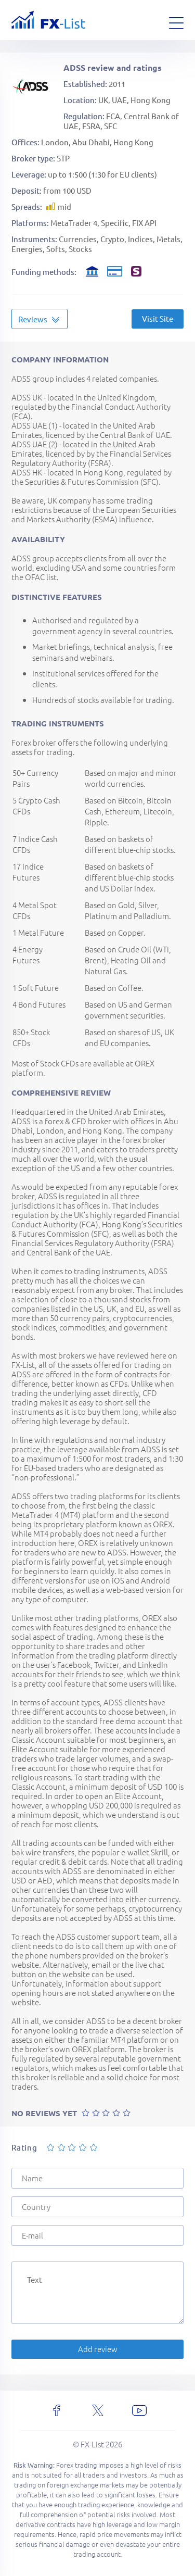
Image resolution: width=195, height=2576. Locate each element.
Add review (98, 2348)
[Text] (97, 2292)
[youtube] (139, 2410)
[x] (97, 2410)
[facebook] (56, 2410)
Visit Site (157, 318)
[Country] (97, 2206)
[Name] (97, 2178)
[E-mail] (97, 2235)
